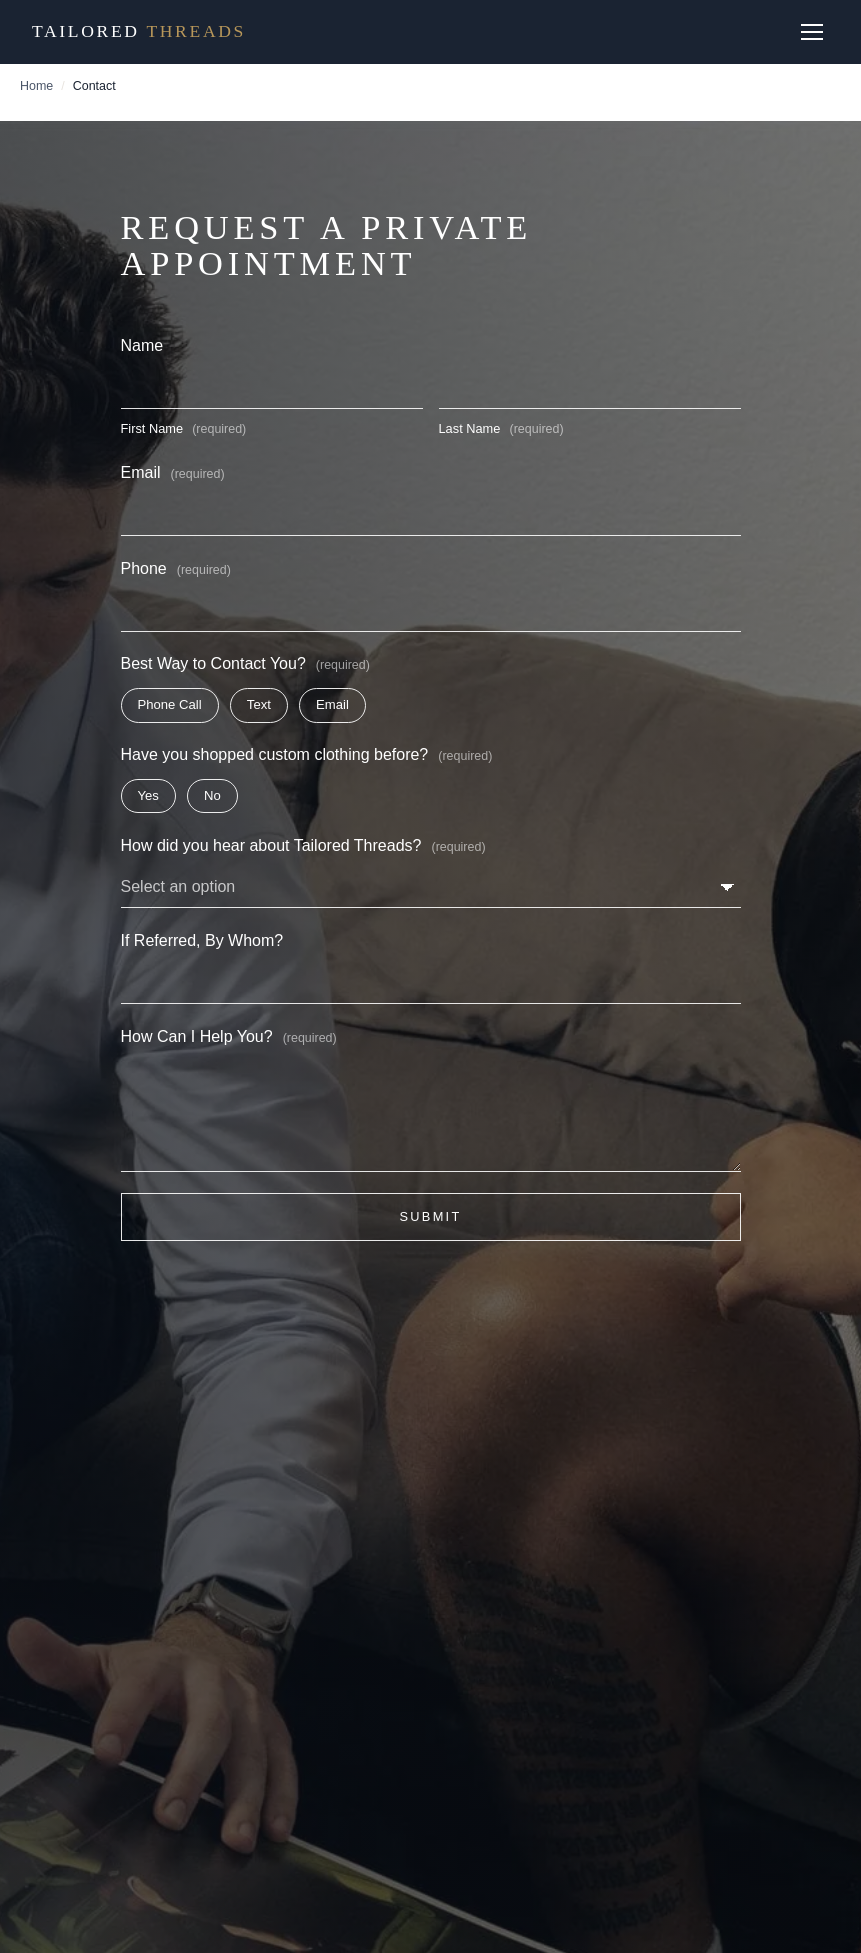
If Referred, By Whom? (202, 940)
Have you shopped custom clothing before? (307, 754)
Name (142, 345)
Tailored (139, 31)
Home (36, 86)
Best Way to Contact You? (245, 663)
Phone (176, 568)
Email (173, 472)
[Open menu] (813, 32)
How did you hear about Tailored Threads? (303, 845)
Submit (430, 1216)
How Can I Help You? (229, 1036)
